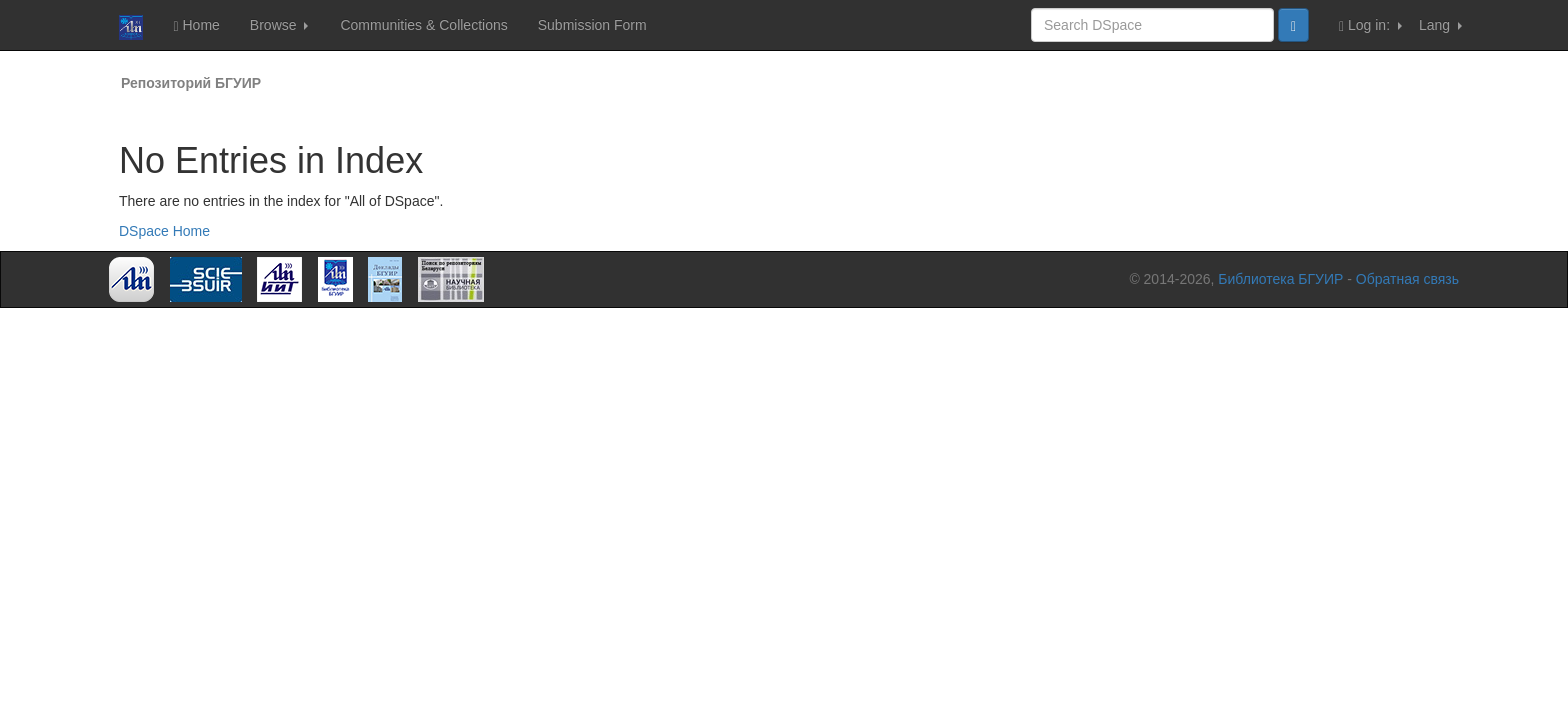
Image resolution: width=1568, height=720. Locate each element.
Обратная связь (1407, 279)
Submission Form (592, 25)
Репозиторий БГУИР (191, 83)
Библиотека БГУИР (1280, 279)
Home (196, 25)
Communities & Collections (423, 25)
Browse (279, 25)
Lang (1440, 25)
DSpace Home (164, 231)
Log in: (1370, 25)
